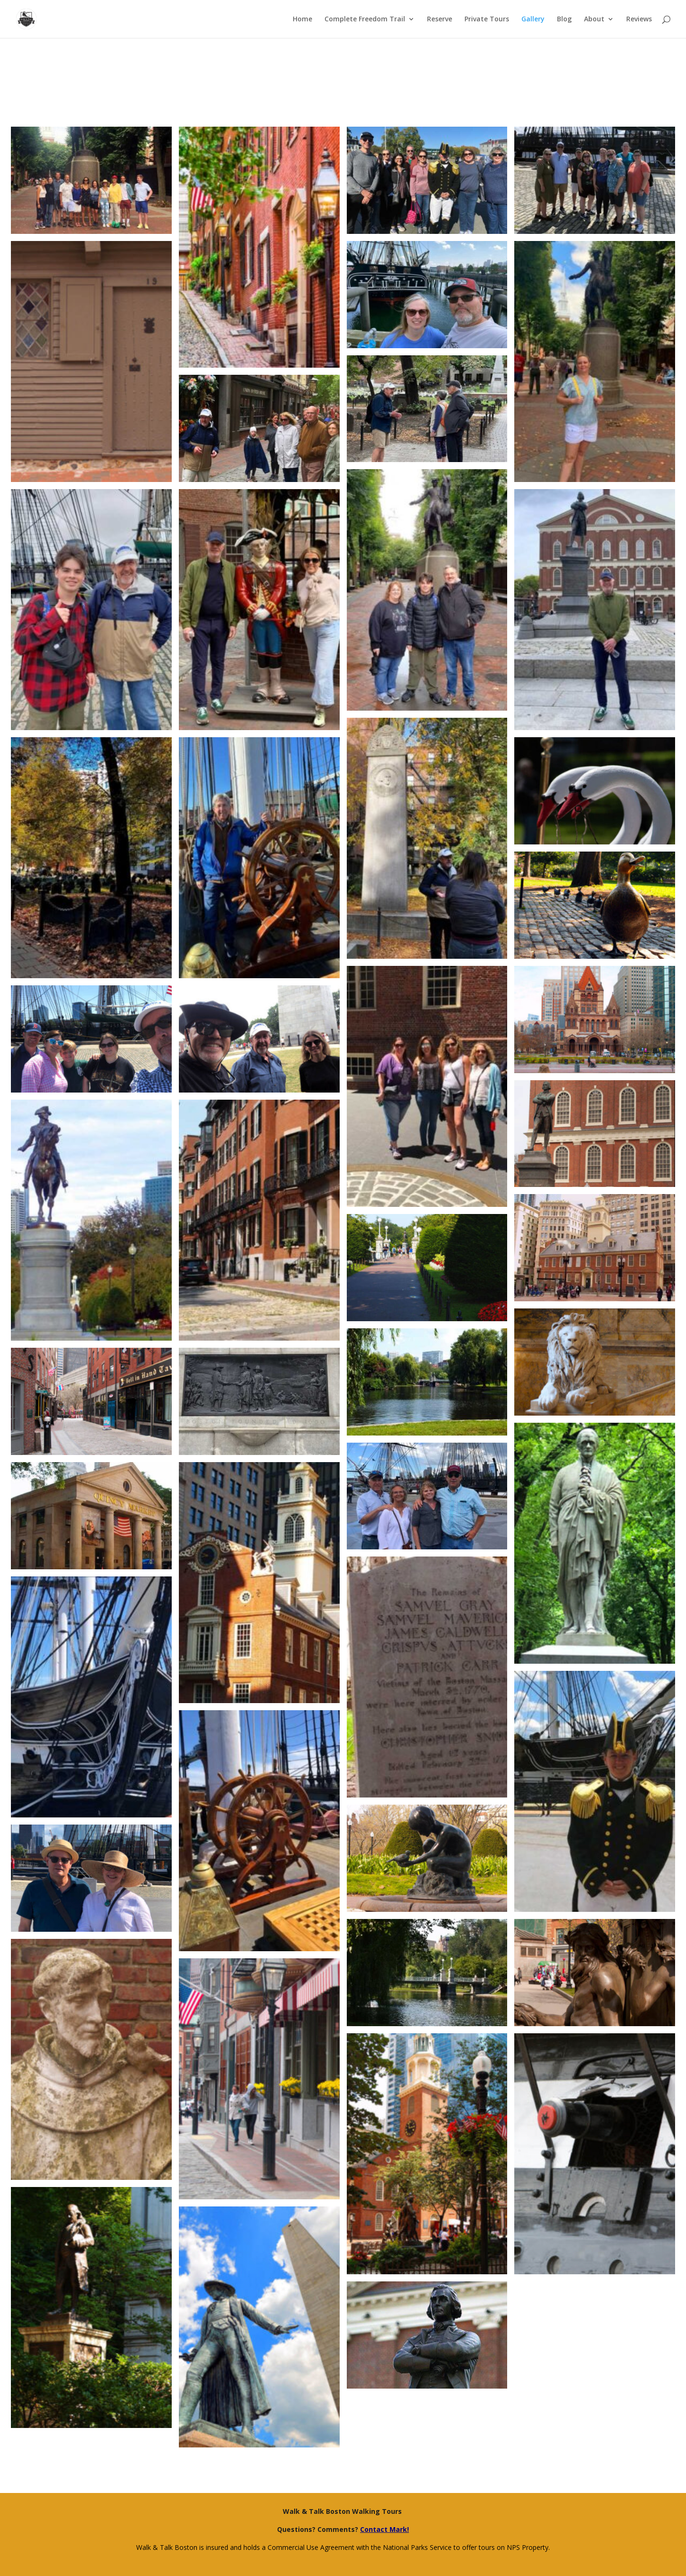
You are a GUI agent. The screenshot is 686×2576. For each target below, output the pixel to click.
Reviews (639, 19)
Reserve (439, 19)
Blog (564, 19)
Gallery (533, 19)
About (594, 19)
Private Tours (486, 19)
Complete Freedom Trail (364, 19)
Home (302, 19)
